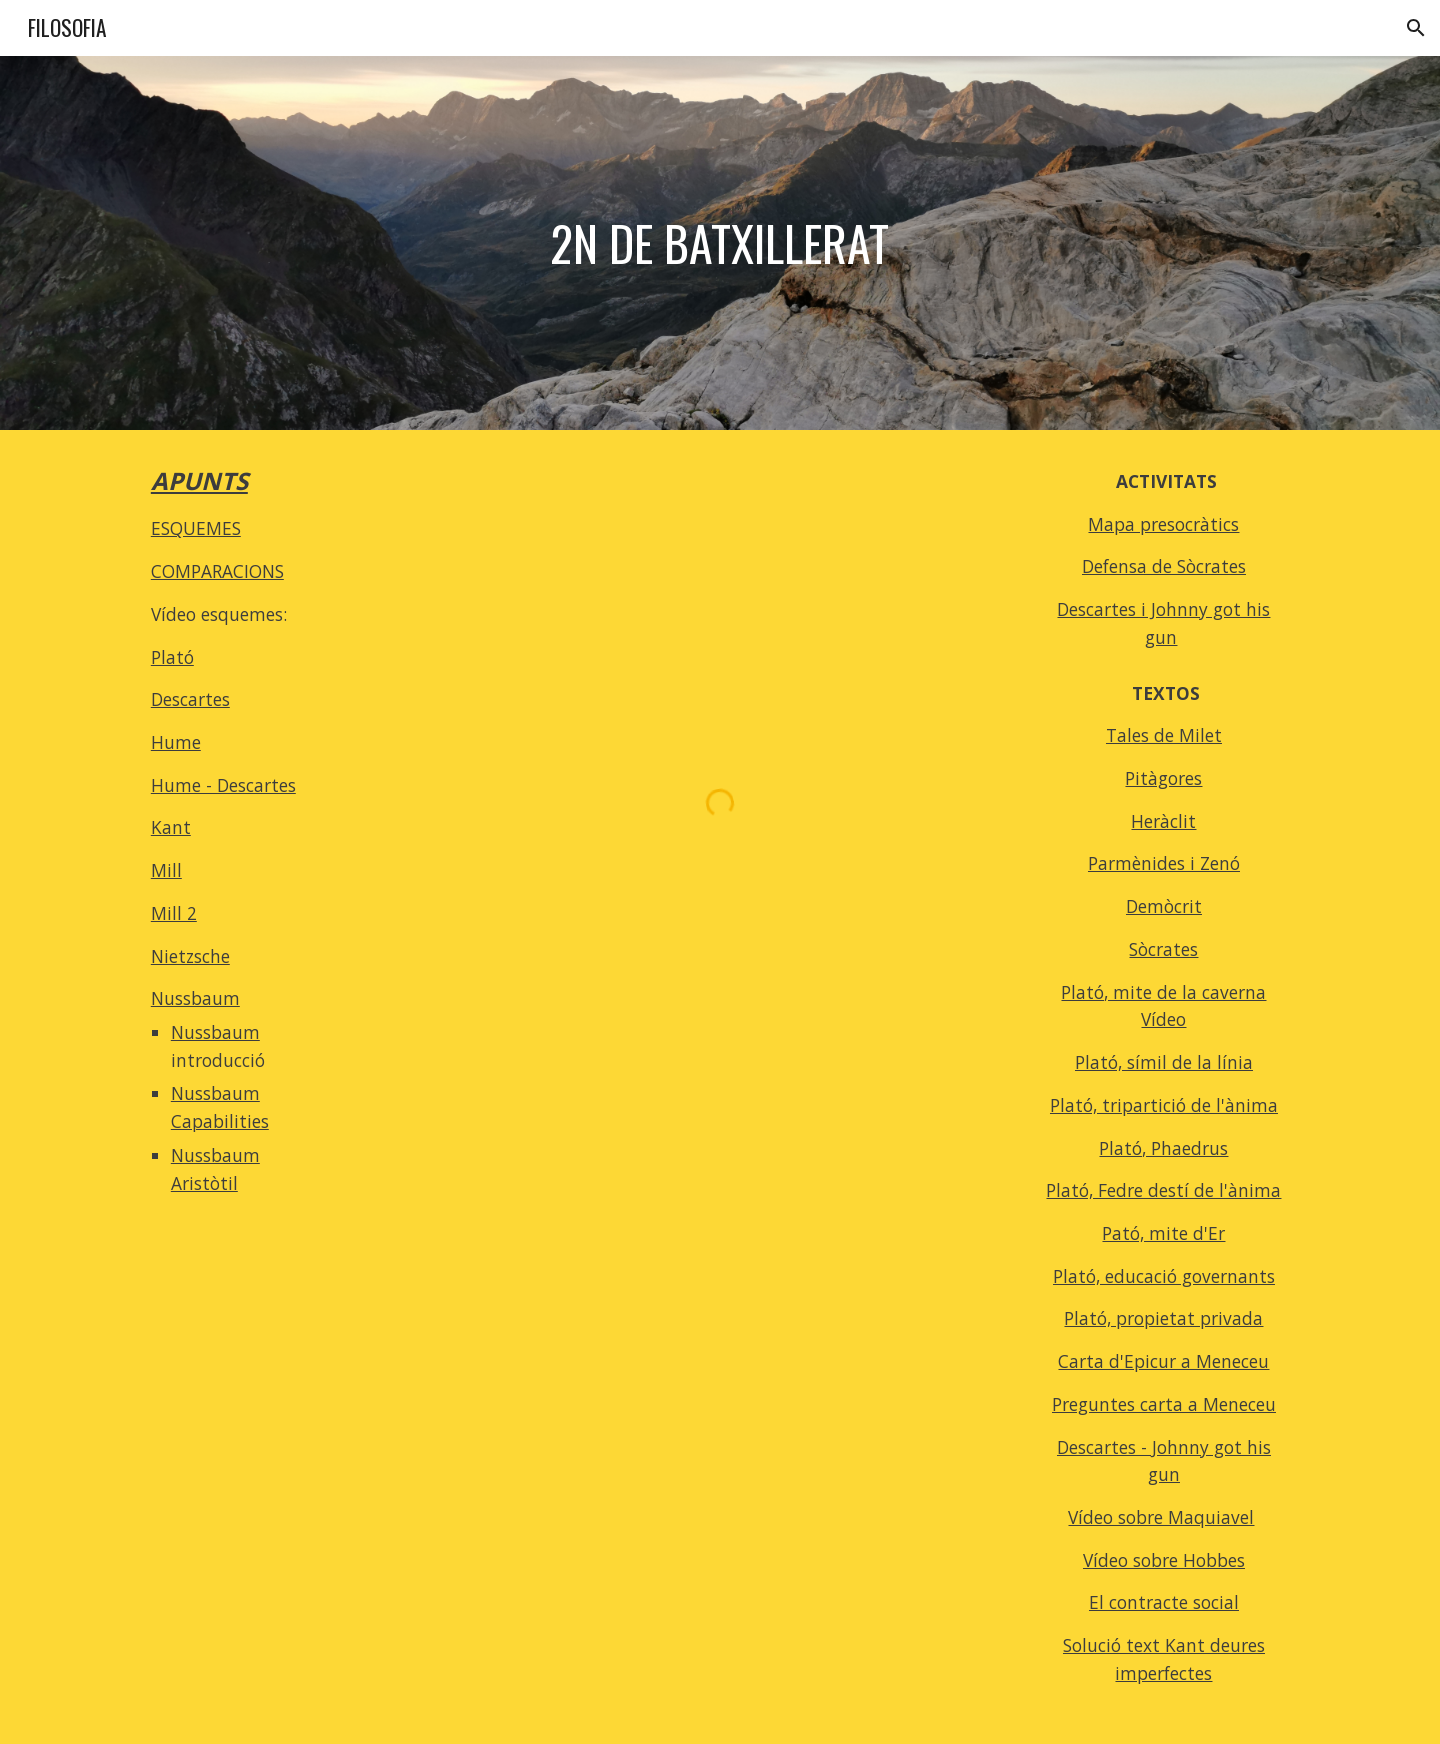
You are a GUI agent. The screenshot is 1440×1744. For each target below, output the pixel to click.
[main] (720, 243)
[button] (1416, 28)
